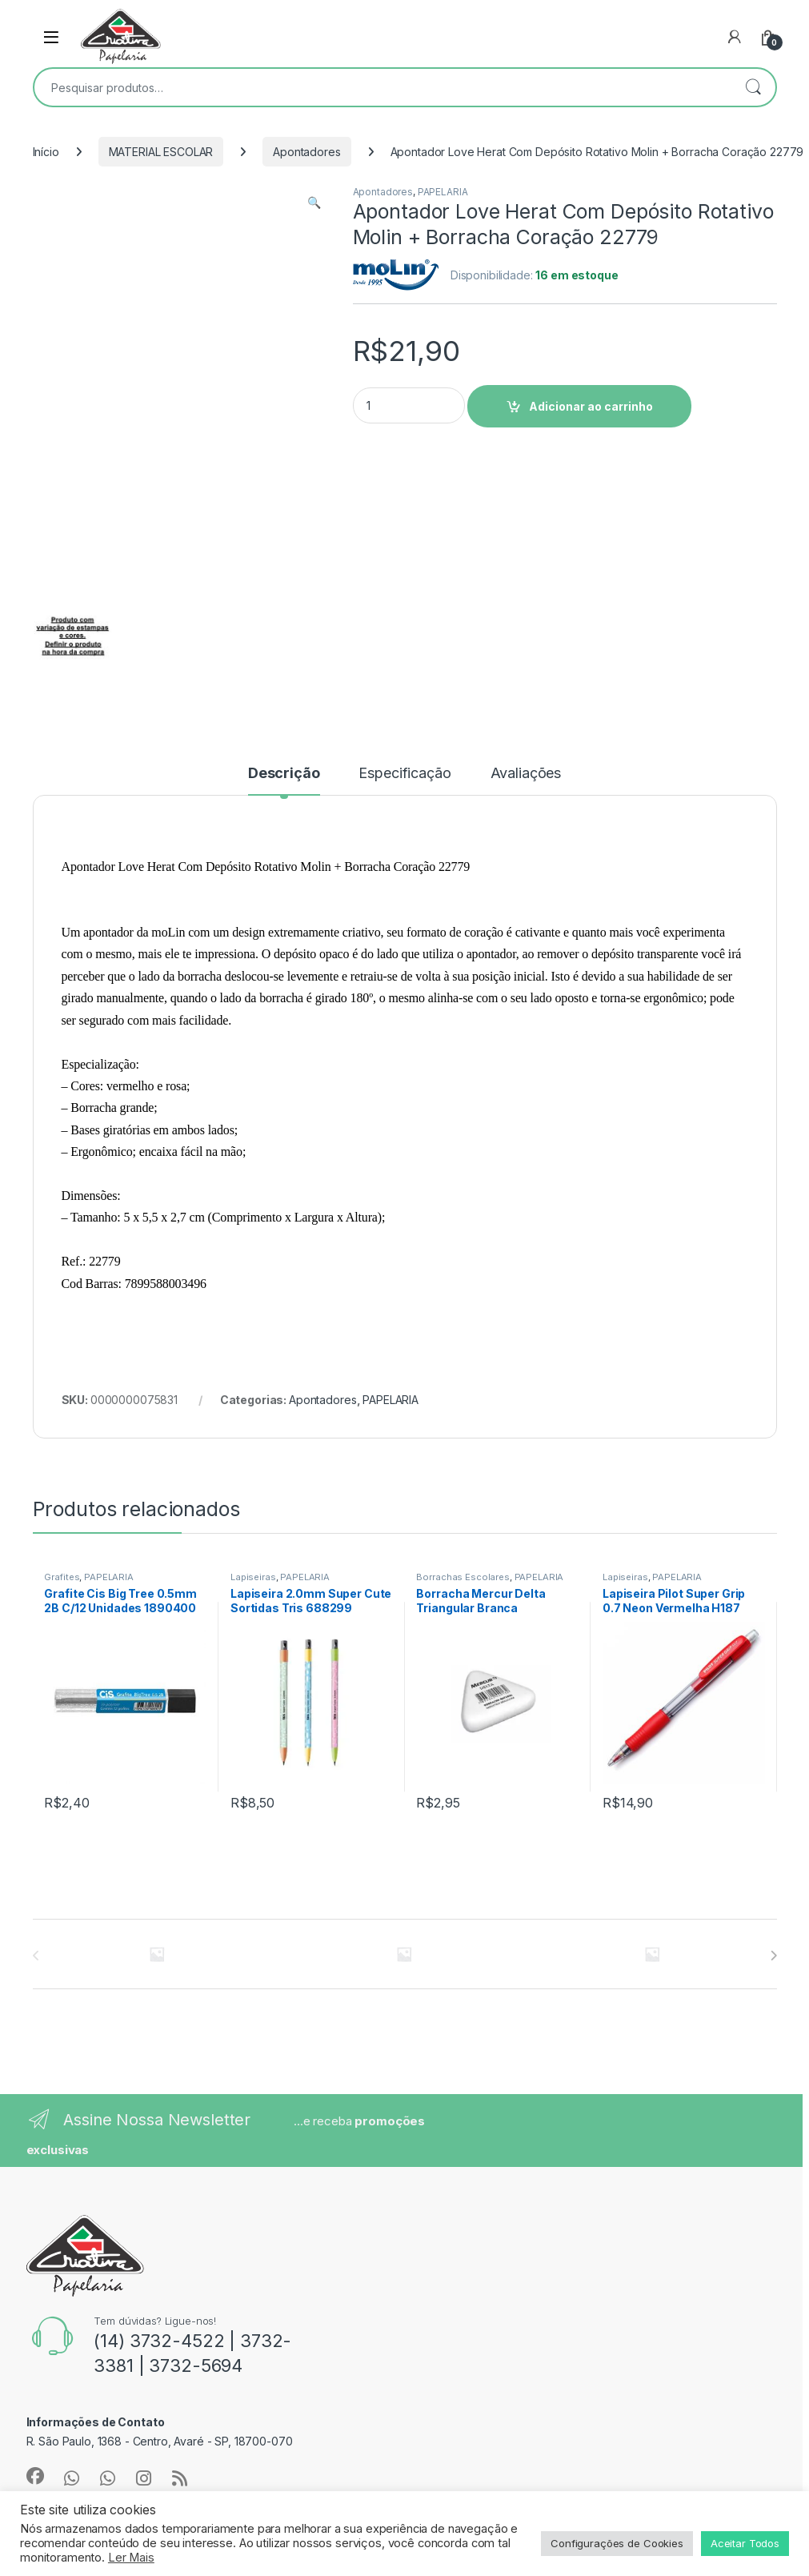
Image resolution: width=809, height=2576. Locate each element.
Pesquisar (753, 87)
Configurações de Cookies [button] (617, 2543)
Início (46, 151)
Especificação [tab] (404, 773)
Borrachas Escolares (462, 1577)
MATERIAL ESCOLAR (161, 151)
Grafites (61, 1577)
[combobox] (382, 87)
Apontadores (306, 151)
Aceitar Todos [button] (745, 2543)
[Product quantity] (409, 405)
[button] (314, 202)
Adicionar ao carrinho (591, 406)
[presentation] (773, 1955)
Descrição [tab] (284, 773)
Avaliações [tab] (526, 773)
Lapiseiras (253, 1577)
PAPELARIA (443, 192)
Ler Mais (131, 2557)
